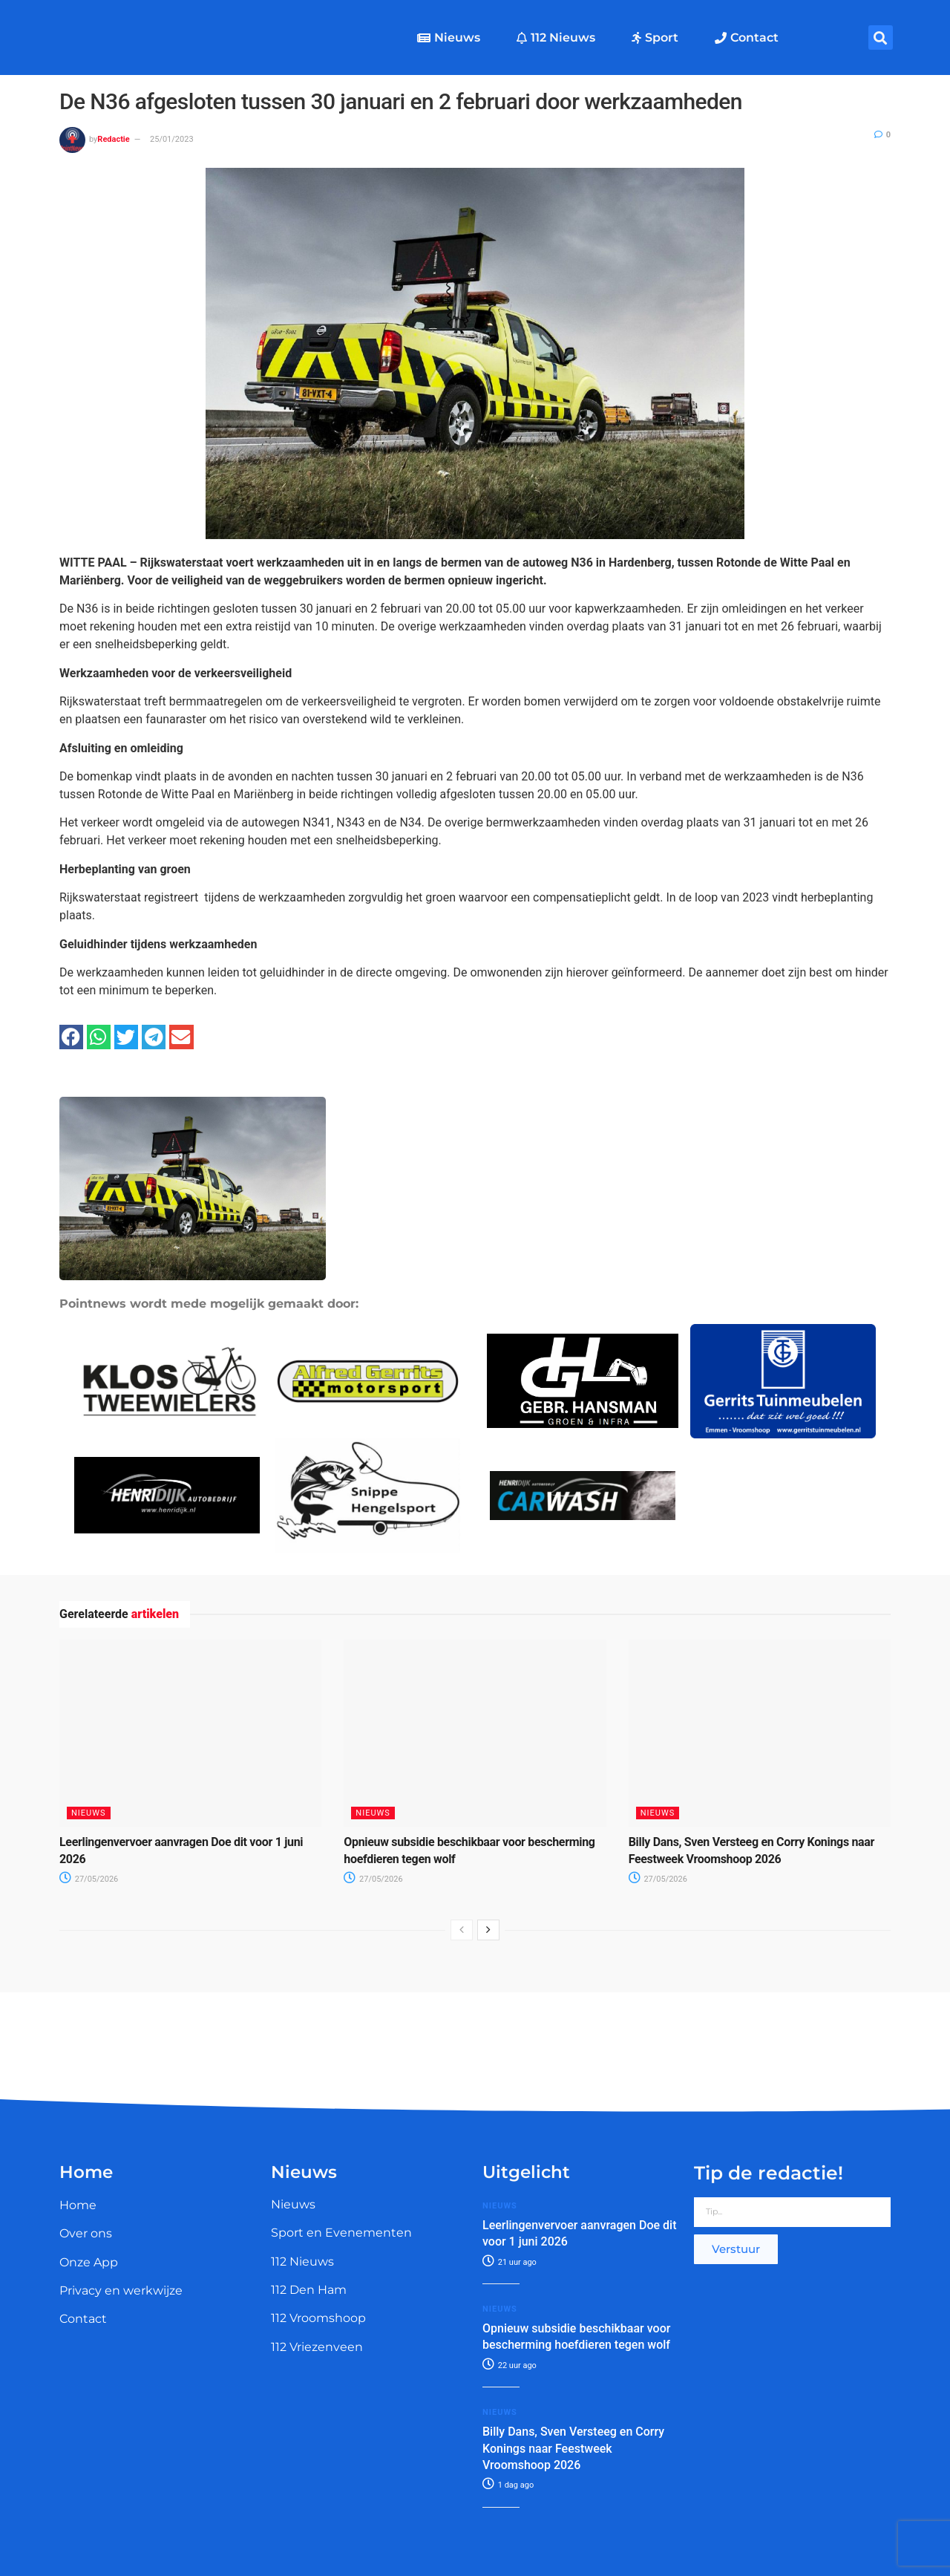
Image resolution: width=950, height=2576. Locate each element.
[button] (880, 37)
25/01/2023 (172, 139)
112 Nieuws (556, 37)
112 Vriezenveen (317, 2347)
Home (77, 2205)
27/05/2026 (88, 1879)
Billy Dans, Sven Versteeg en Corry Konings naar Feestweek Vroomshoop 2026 (573, 2448)
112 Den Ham (309, 2290)
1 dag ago (508, 2485)
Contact (747, 37)
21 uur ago (509, 2262)
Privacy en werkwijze (121, 2290)
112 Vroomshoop (318, 2318)
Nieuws (448, 37)
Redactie (113, 139)
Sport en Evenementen (341, 2233)
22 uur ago (509, 2365)
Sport (655, 37)
